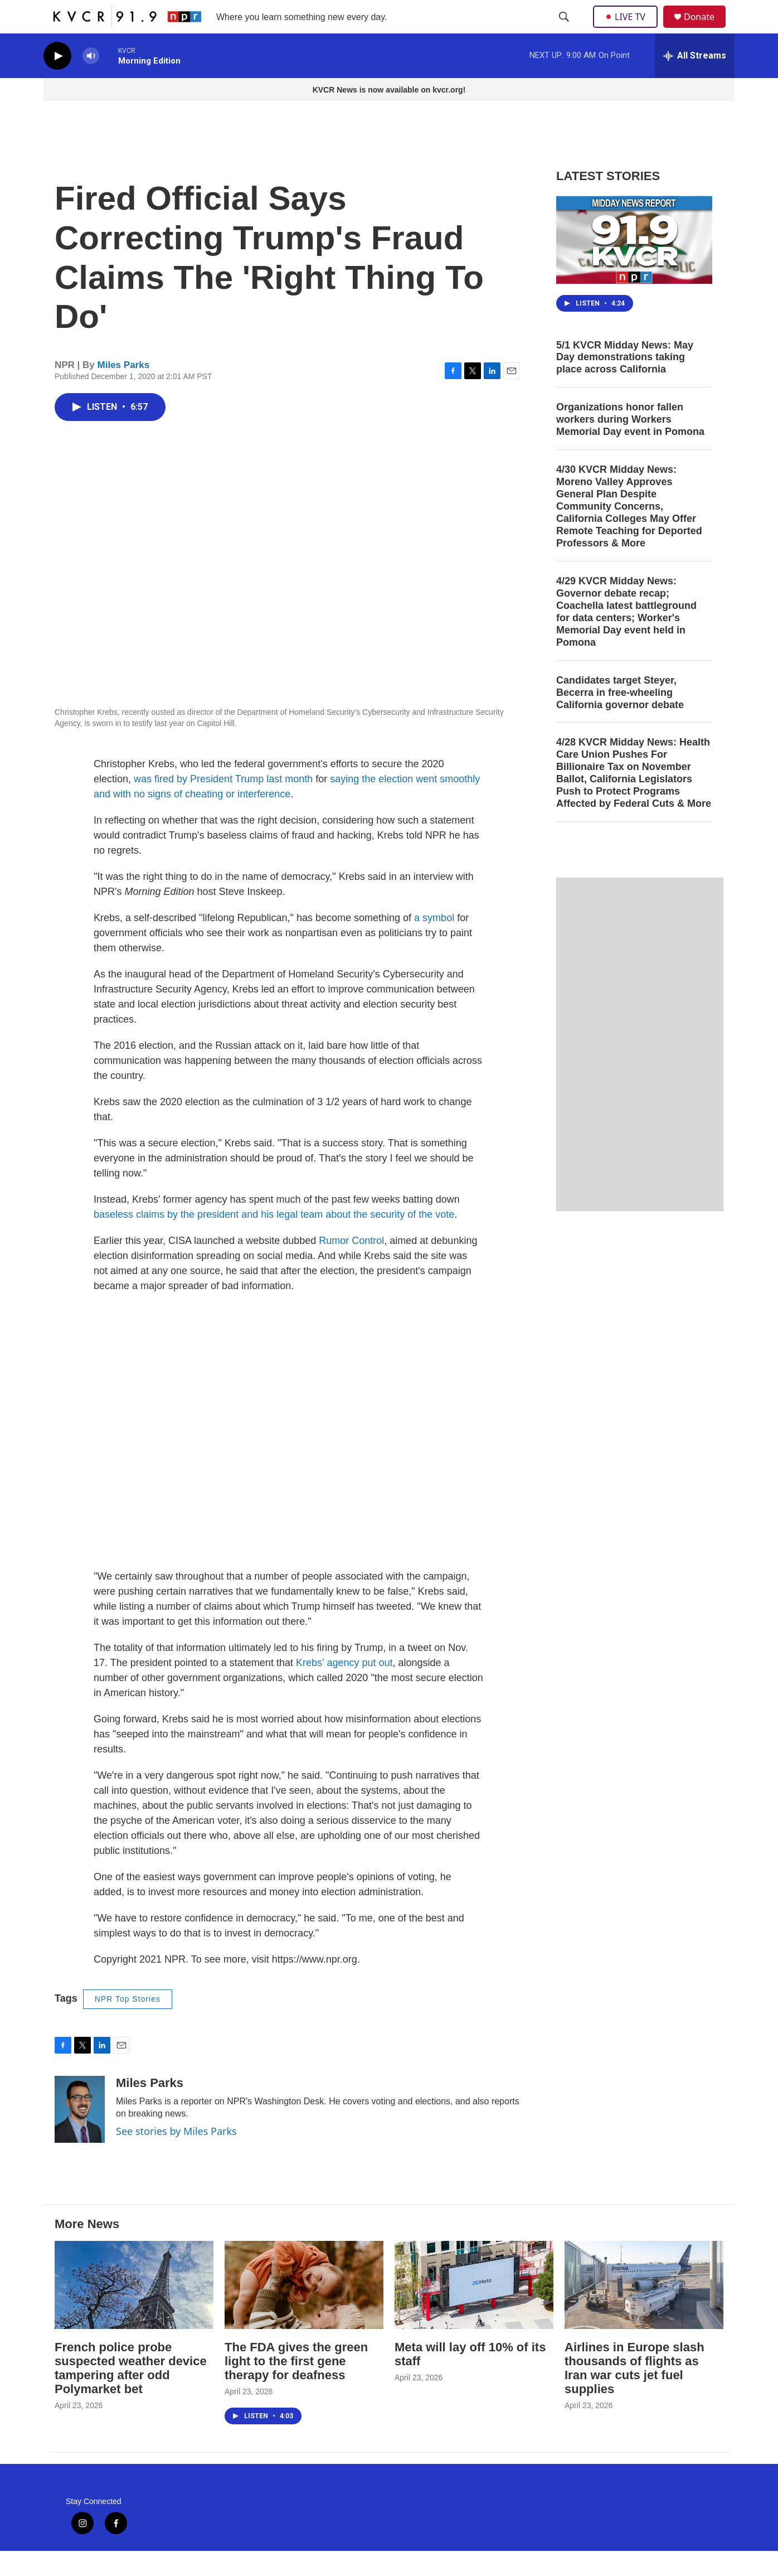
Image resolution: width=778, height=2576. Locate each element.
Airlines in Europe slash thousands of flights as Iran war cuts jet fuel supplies (634, 2393)
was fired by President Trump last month (223, 804)
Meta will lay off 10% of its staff (470, 2379)
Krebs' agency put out (344, 1687)
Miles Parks (124, 390)
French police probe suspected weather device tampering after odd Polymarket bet (131, 2393)
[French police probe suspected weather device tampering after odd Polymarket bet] (134, 2310)
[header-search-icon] (565, 30)
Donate (706, 29)
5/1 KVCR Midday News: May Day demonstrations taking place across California (624, 382)
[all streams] (695, 81)
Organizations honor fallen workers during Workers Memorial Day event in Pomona (630, 444)
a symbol (434, 942)
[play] (57, 81)
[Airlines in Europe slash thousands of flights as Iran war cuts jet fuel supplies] (644, 2310)
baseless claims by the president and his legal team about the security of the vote (274, 1239)
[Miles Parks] (80, 2134)
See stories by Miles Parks (176, 2156)
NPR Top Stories (128, 2024)
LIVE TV (628, 29)
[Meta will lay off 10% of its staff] (474, 2310)
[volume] (90, 81)
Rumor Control (351, 1265)
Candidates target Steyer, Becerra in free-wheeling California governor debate (620, 717)
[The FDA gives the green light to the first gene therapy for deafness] (304, 2310)
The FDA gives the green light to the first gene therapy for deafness (296, 2386)
